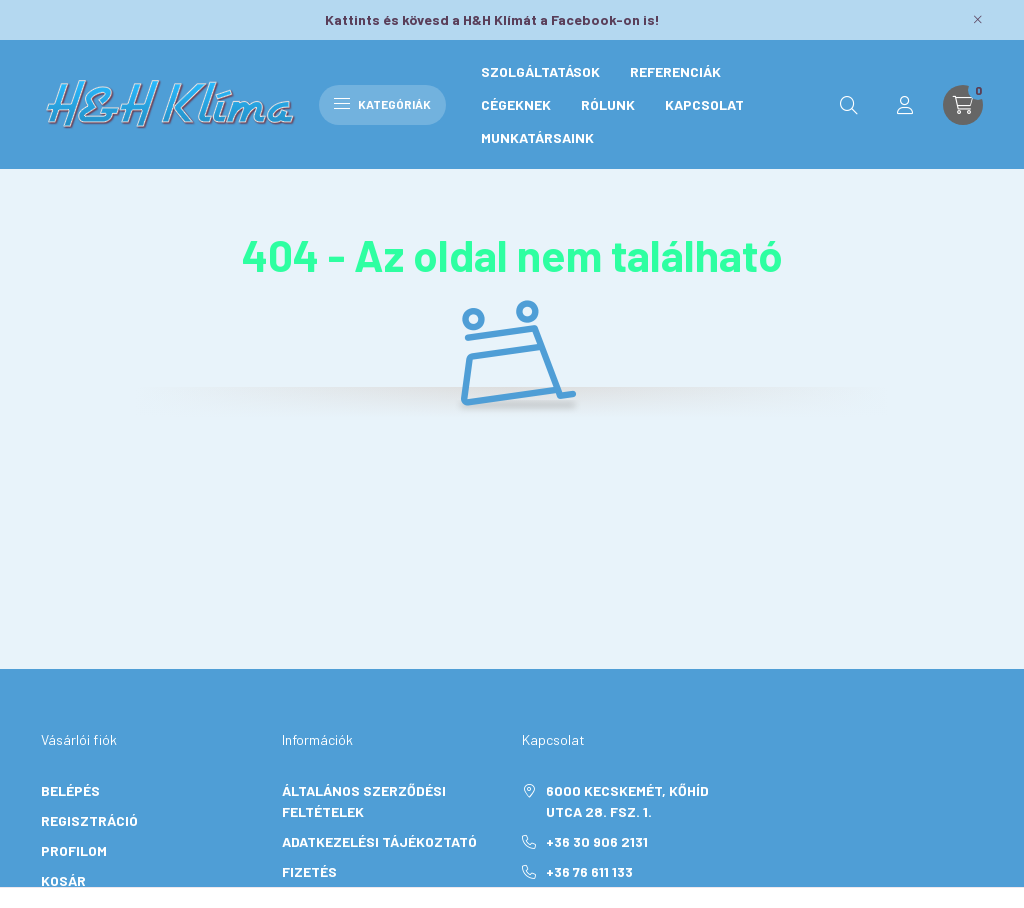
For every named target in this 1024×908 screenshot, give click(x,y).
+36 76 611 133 (589, 871)
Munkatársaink (537, 137)
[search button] (849, 105)
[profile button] (905, 105)
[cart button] (963, 105)
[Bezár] (978, 20)
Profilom (74, 850)
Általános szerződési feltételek (364, 801)
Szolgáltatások (540, 71)
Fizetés (309, 871)
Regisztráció (89, 820)
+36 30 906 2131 (597, 841)
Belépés (70, 790)
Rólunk (608, 104)
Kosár (63, 880)
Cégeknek (516, 104)
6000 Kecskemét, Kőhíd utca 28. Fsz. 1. (627, 801)
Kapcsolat (704, 104)
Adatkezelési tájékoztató (379, 841)
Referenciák (675, 71)
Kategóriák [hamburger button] (382, 104)
